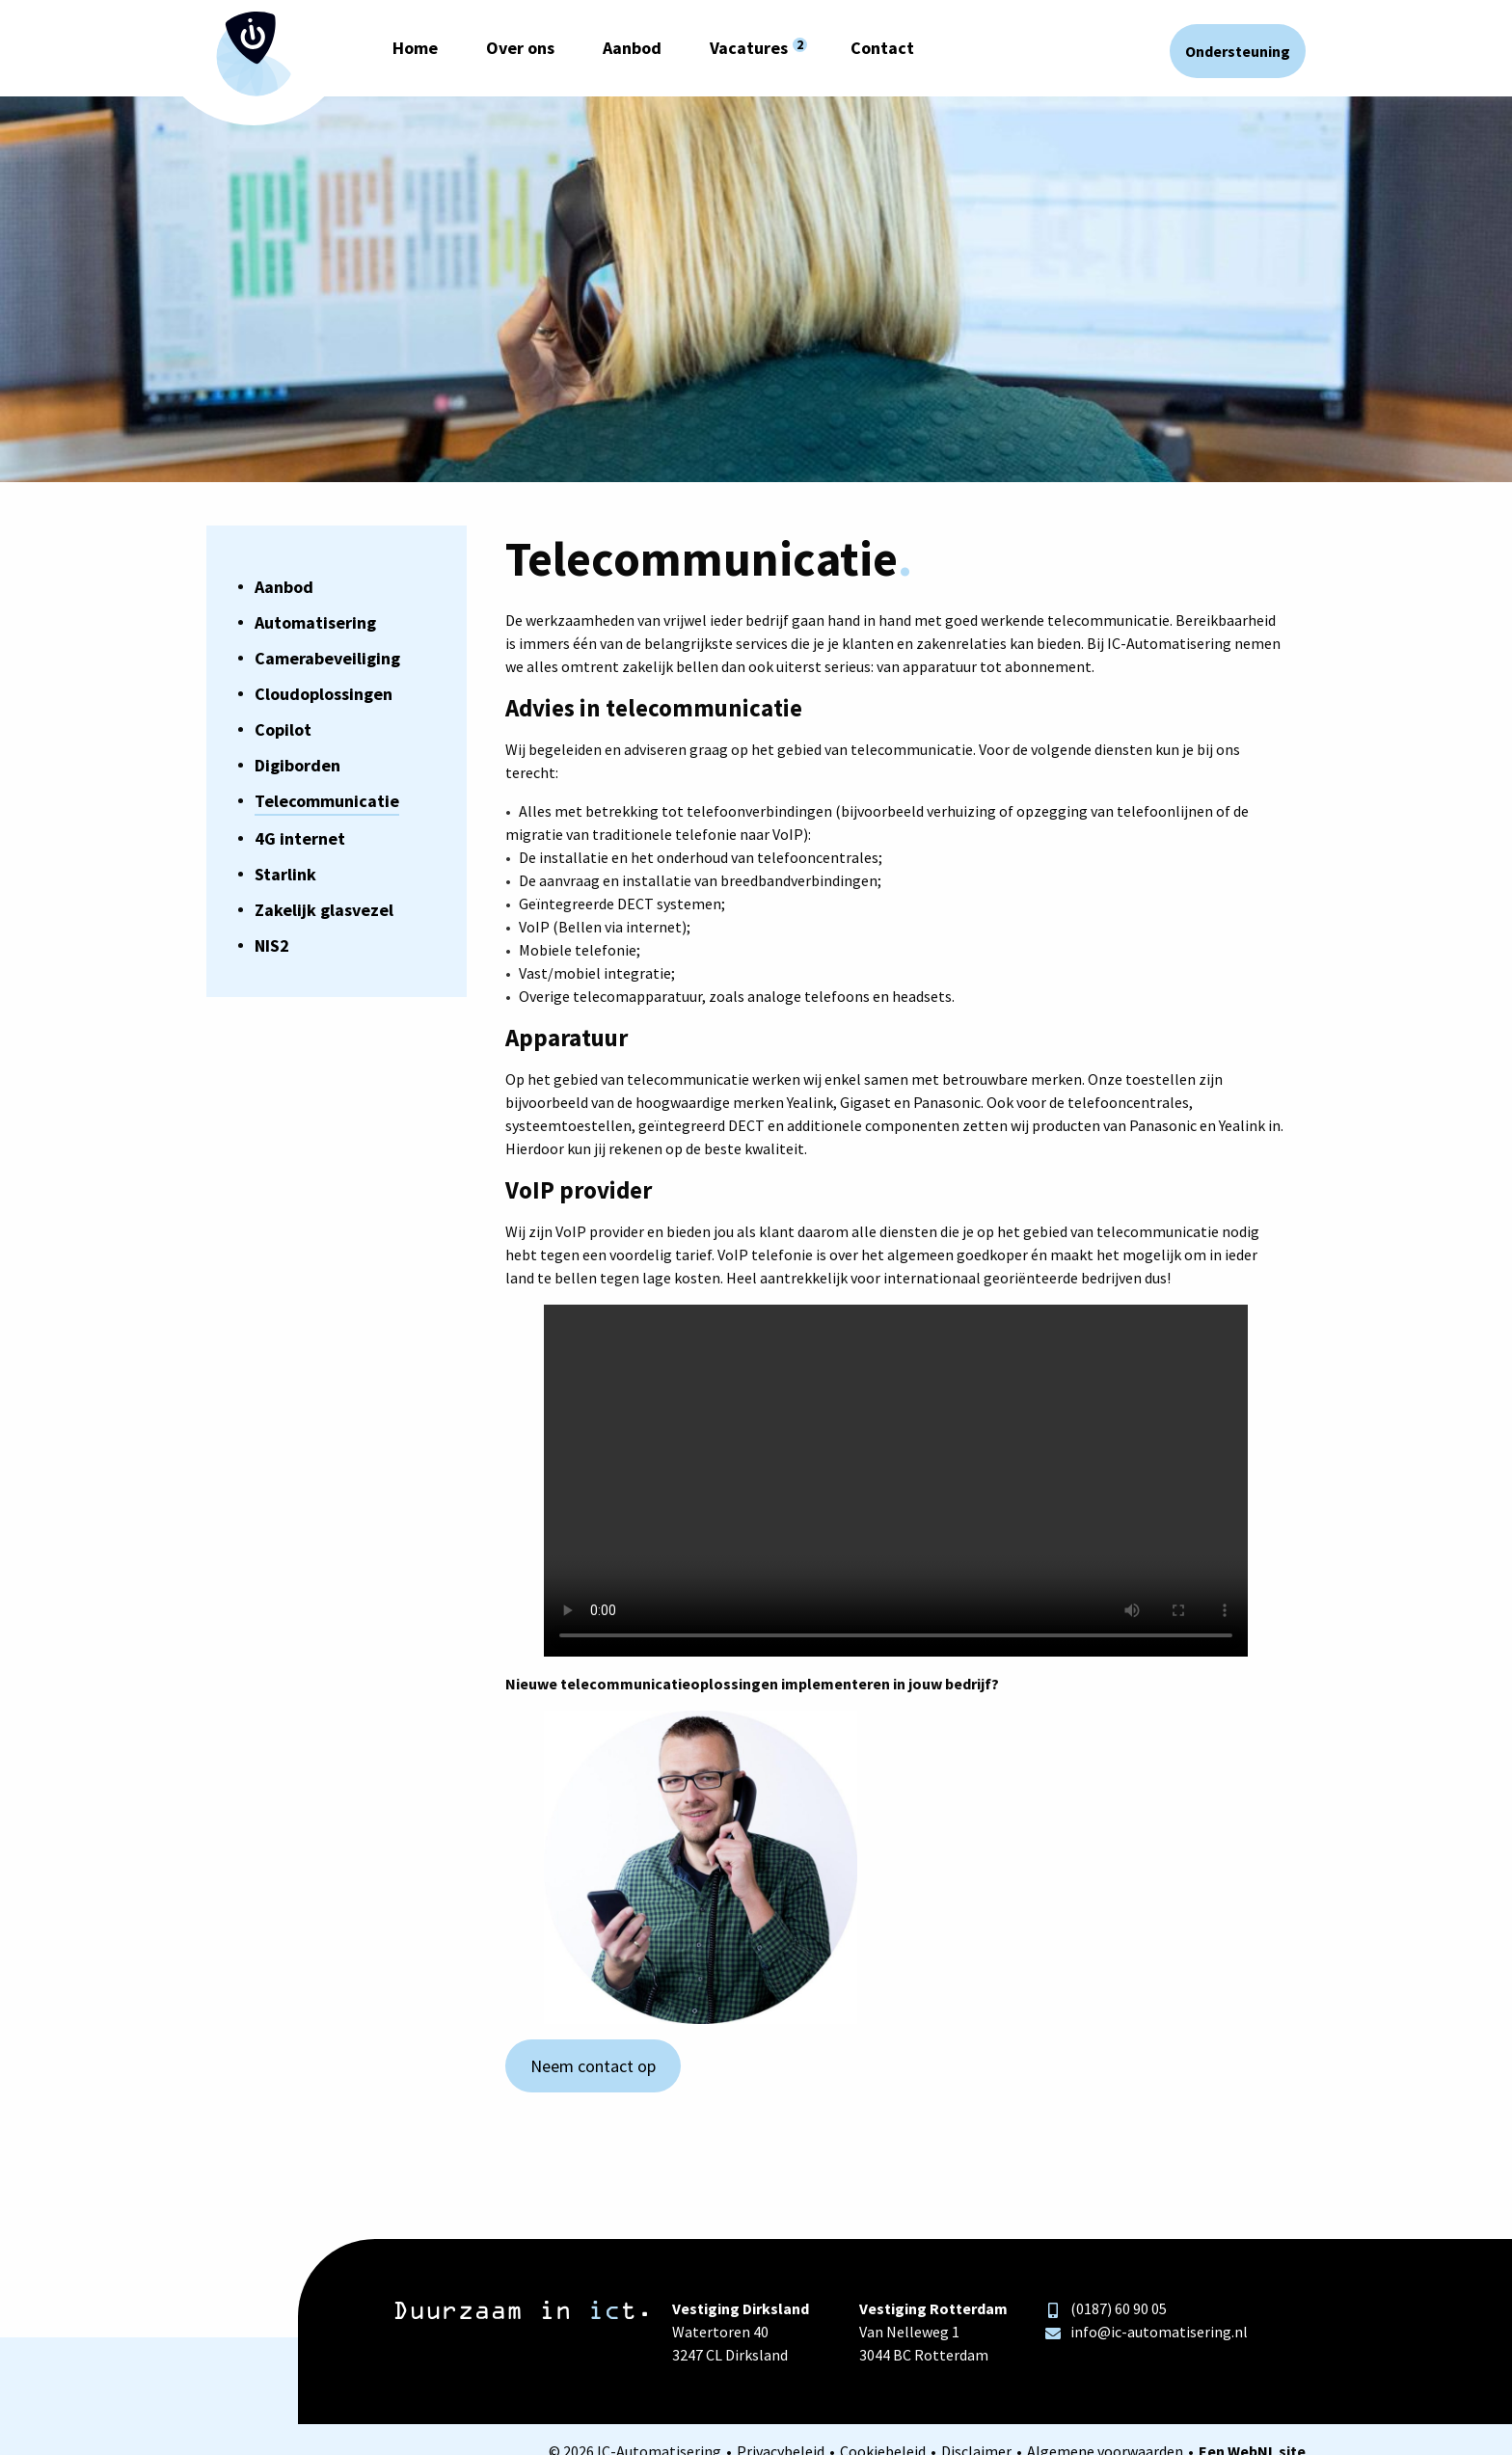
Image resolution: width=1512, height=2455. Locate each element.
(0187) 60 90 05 (1106, 2308)
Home (415, 48)
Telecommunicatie (327, 801)
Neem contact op (593, 2066)
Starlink (285, 874)
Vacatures (749, 48)
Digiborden (297, 765)
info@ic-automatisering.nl (1146, 2331)
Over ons (520, 48)
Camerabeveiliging (327, 658)
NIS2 (272, 945)
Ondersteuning (1237, 51)
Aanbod (632, 48)
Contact (882, 48)
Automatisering (315, 622)
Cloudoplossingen (323, 694)
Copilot (283, 729)
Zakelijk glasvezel (324, 910)
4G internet (300, 838)
